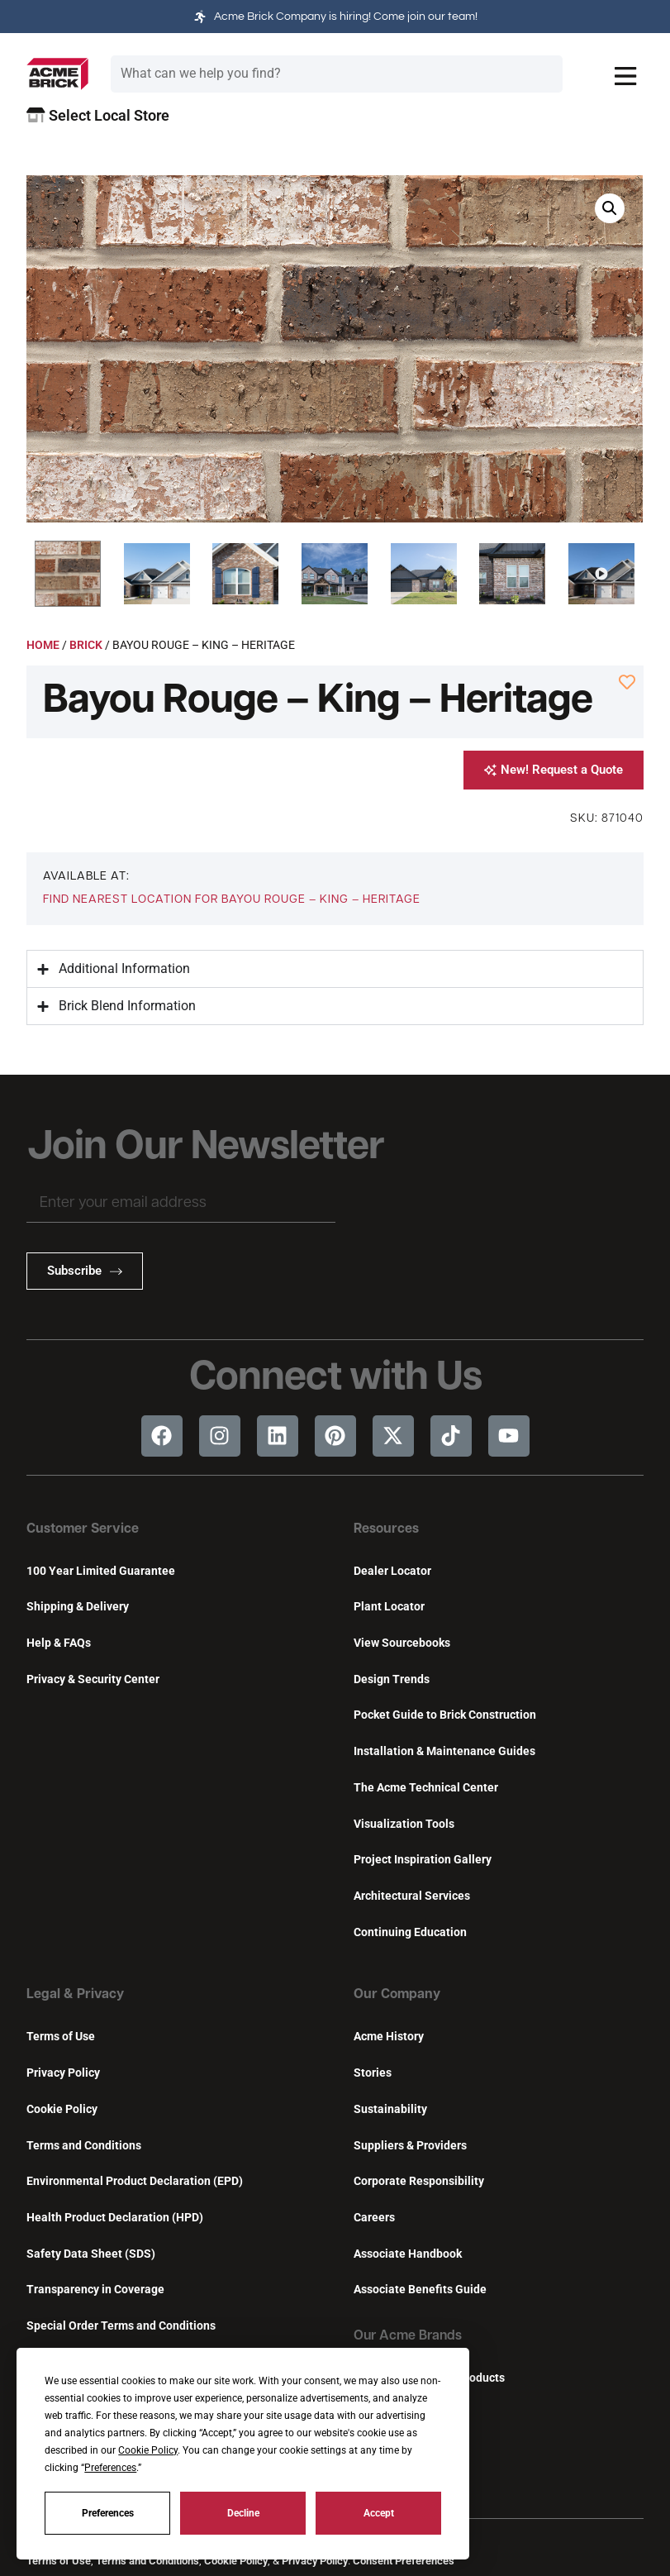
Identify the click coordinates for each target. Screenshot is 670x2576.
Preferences (108, 2513)
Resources (386, 1529)
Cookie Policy (61, 2109)
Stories (373, 2073)
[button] (68, 574)
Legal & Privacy (75, 1994)
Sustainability (390, 2109)
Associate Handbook (408, 2254)
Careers (374, 2218)
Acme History (389, 2037)
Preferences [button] (110, 2467)
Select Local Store (97, 115)
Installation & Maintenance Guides (444, 1751)
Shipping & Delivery (77, 1607)
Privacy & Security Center (92, 1679)
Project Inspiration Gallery (423, 1860)
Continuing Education (410, 1932)
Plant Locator (389, 1607)
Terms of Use (60, 2037)
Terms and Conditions (83, 2146)
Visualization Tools (404, 1824)
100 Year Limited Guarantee (100, 1571)
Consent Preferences (403, 2561)
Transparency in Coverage (95, 2290)
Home (42, 644)
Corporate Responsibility (419, 2181)
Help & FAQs (58, 1643)
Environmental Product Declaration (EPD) (134, 2181)
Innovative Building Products (429, 2378)
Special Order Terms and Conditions (121, 2326)
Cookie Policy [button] (148, 2450)
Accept (379, 2513)
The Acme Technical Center (426, 1788)
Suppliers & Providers (410, 2146)
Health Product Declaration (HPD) (114, 2218)
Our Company (397, 1994)
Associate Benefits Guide (420, 2290)
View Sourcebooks (402, 1643)
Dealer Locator (392, 1571)
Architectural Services (412, 1896)
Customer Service (82, 1529)
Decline (243, 2513)
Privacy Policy (63, 2073)
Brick (85, 644)
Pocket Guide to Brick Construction (445, 1715)
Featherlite (383, 2414)
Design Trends (392, 1679)
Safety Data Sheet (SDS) (90, 2254)
